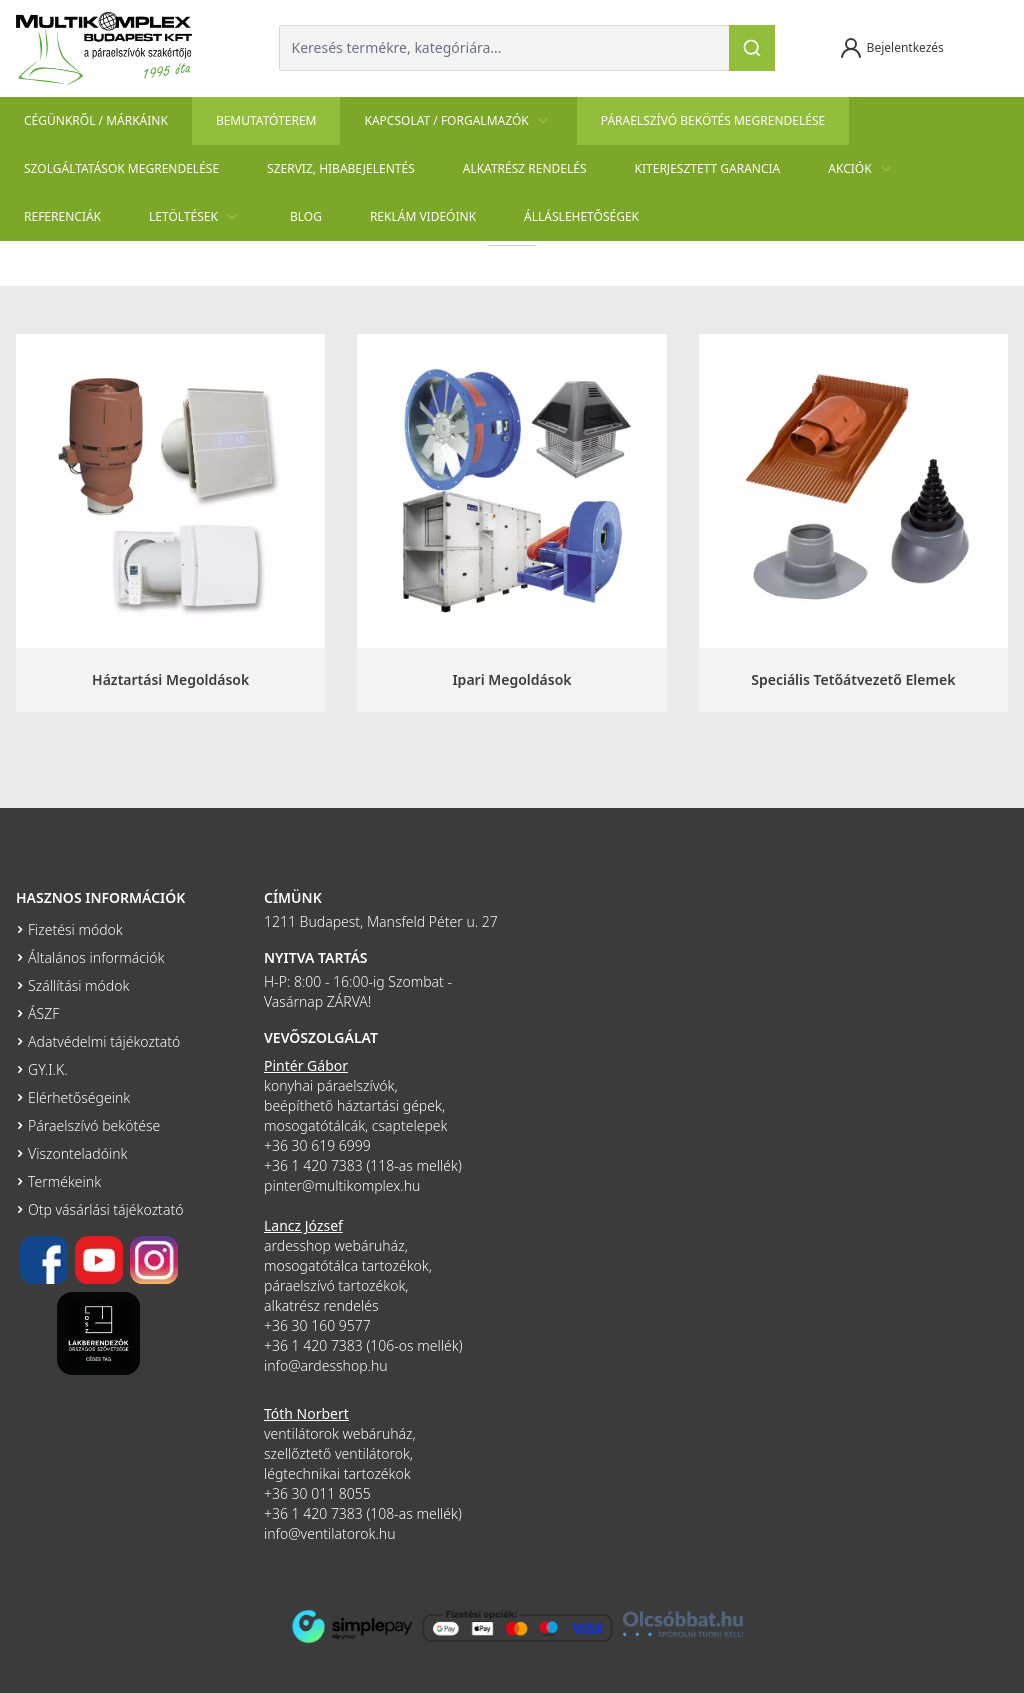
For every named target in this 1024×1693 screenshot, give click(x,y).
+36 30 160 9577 (317, 1325)
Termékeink (64, 1181)
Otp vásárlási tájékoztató (105, 1209)
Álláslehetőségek (581, 216)
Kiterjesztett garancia (708, 168)
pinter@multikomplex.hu (342, 1185)
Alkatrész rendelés (525, 168)
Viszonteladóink (77, 1153)
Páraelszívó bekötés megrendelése (713, 120)
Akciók (861, 169)
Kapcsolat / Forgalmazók (458, 121)
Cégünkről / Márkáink (96, 120)
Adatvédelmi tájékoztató (104, 1041)
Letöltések (195, 217)
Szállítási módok (78, 985)
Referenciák (62, 216)
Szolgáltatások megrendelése (121, 168)
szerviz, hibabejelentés (341, 168)
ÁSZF (43, 1013)
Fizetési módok (75, 929)
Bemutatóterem (266, 120)
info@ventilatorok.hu (330, 1533)
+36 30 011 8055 (317, 1493)
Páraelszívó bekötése (94, 1125)
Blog (306, 216)
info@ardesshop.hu (326, 1365)
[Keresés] (752, 48)
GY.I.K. (48, 1069)
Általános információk (96, 957)
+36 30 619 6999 (317, 1145)
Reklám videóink (423, 216)
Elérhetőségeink (79, 1097)
